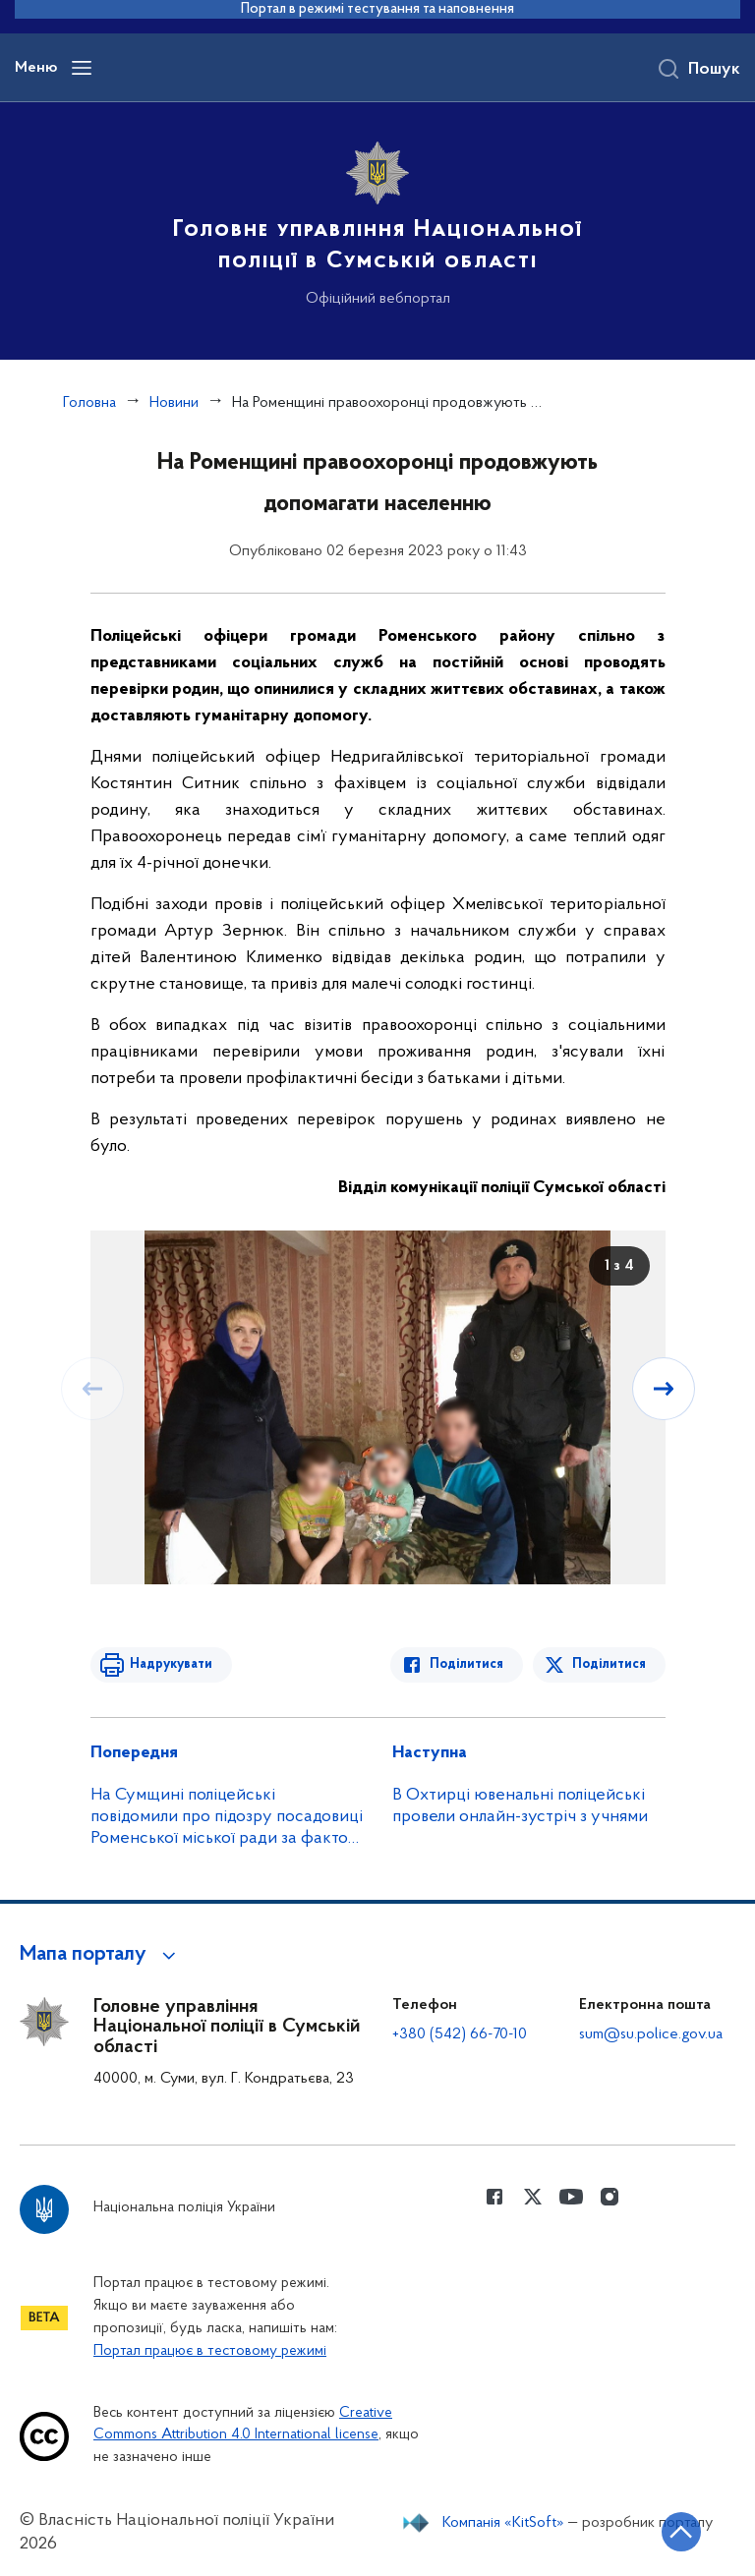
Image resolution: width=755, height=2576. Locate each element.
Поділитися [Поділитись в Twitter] (609, 1664)
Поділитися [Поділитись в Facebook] (466, 1664)
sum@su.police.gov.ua (651, 2034)
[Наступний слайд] (663, 1388)
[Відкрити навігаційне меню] (81, 68)
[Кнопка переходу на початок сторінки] (681, 2531)
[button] (101, 1955)
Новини (174, 403)
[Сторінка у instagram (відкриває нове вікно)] (609, 2196)
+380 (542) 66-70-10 (459, 2034)
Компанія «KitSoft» (503, 2523)
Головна (89, 403)
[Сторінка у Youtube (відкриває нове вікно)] (571, 2196)
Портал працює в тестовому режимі (209, 2351)
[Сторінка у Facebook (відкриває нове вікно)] (494, 2196)
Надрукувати (171, 1664)
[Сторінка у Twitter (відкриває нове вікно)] (533, 2196)
